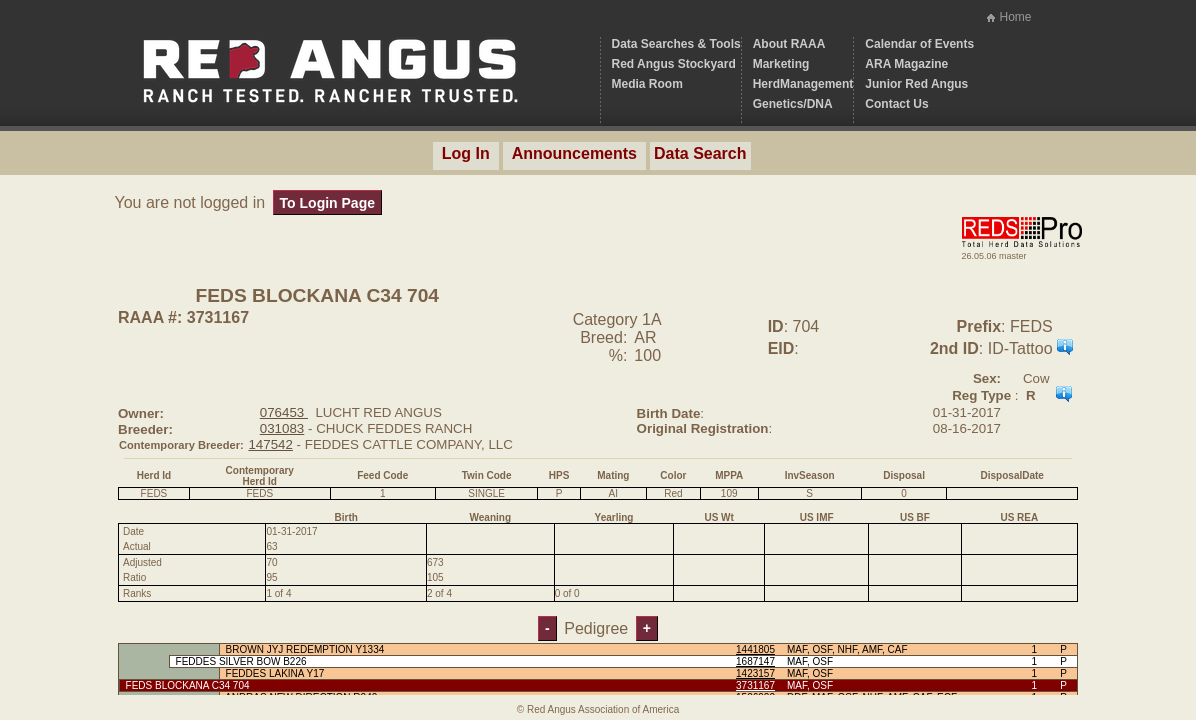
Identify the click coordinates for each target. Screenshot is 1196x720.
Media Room (647, 84)
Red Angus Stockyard (674, 64)
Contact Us (896, 104)
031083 (282, 428)
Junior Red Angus (916, 84)
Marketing (781, 64)
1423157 (755, 673)
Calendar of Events (919, 44)
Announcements (574, 153)
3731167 (755, 685)
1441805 (755, 649)
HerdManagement (803, 84)
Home (1015, 17)
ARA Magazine (906, 64)
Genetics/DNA (793, 104)
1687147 (755, 661)
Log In (466, 153)
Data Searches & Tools (676, 44)
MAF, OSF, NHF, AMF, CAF (847, 649)
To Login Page (327, 203)
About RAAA (789, 44)
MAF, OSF (810, 661)
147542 (270, 444)
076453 (284, 412)
